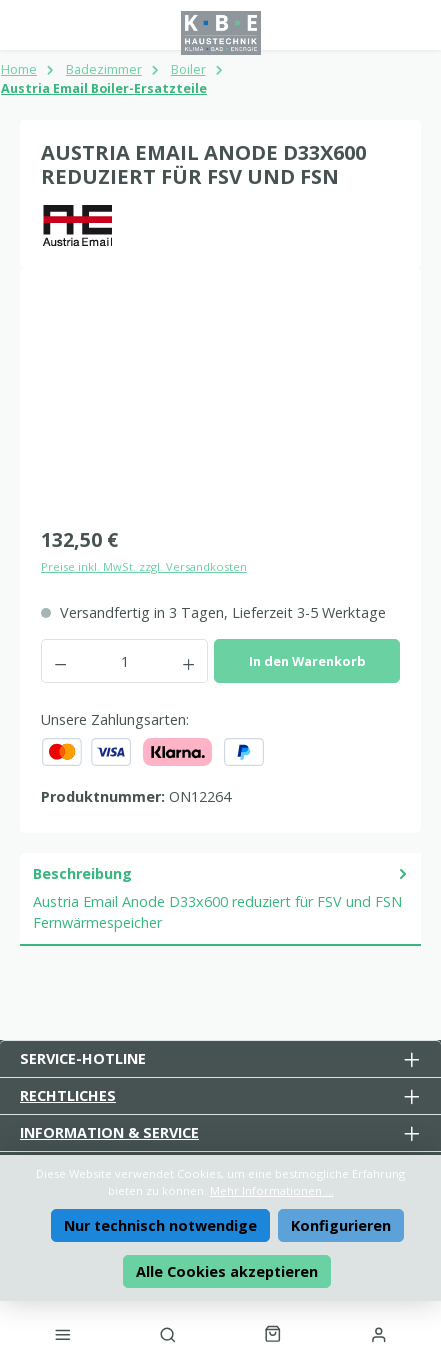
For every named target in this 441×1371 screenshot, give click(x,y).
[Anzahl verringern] (60, 661)
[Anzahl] (124, 661)
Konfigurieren (341, 1225)
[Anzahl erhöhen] (189, 661)
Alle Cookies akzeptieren (227, 1271)
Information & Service (109, 1132)
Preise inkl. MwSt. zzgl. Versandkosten (144, 566)
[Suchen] (168, 1334)
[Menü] (63, 1334)
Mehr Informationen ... (272, 1190)
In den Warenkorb (307, 661)
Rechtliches (68, 1095)
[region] (220, 400)
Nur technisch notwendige (160, 1225)
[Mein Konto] (378, 1334)
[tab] (220, 899)
